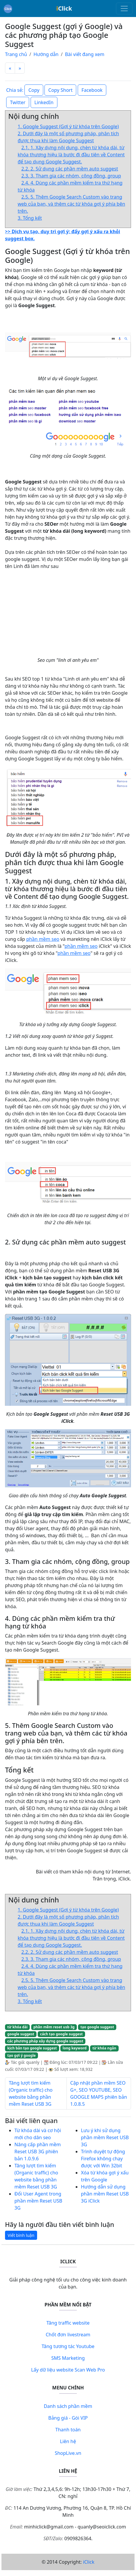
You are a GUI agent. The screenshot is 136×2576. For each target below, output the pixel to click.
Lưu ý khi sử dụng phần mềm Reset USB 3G (105, 2137)
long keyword (75, 2048)
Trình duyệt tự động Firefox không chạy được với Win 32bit (103, 2158)
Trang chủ (16, 54)
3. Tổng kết (30, 218)
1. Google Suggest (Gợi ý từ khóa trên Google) (68, 126)
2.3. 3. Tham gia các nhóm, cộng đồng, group (71, 175)
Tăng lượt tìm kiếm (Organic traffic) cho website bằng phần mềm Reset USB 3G (30, 2093)
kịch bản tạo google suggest (32, 2048)
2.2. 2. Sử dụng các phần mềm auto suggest (69, 168)
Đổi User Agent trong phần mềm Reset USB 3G (38, 2201)
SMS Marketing (68, 2358)
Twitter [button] (17, 102)
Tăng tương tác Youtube (68, 2346)
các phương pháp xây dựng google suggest (45, 2041)
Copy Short (60, 90)
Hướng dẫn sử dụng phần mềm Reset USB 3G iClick (105, 2193)
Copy (33, 90)
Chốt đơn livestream (68, 2334)
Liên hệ (68, 2441)
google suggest (20, 2034)
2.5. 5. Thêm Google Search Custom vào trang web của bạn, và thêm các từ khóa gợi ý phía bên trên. (71, 204)
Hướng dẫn (46, 54)
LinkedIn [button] (44, 102)
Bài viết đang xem (85, 54)
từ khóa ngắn (104, 2048)
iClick (88, 2562)
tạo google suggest (97, 2026)
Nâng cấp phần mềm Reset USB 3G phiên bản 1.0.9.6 (37, 2151)
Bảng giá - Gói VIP (68, 2418)
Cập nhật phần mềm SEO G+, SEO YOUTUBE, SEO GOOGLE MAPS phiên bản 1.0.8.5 (98, 2093)
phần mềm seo (42, 939)
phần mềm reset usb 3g (53, 2026)
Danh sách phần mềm (68, 2406)
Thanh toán (68, 2429)
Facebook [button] (92, 90)
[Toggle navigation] (124, 8)
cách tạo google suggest (61, 2034)
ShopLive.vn (68, 2453)
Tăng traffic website (68, 2323)
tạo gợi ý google (21, 2055)
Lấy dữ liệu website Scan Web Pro (68, 2370)
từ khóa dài (17, 2026)
